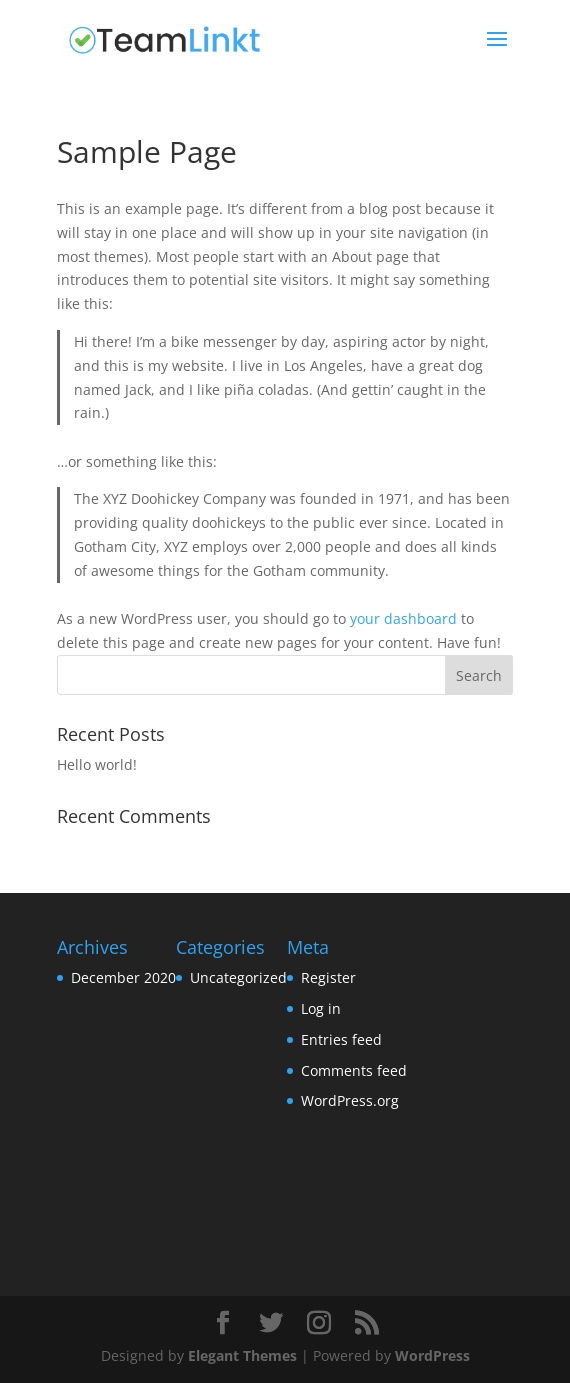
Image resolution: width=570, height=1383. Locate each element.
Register (328, 977)
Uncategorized (238, 977)
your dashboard (403, 618)
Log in (321, 1008)
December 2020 (123, 977)
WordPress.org (350, 1100)
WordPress (432, 1355)
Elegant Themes (242, 1355)
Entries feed (341, 1039)
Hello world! (97, 764)
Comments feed (354, 1070)
